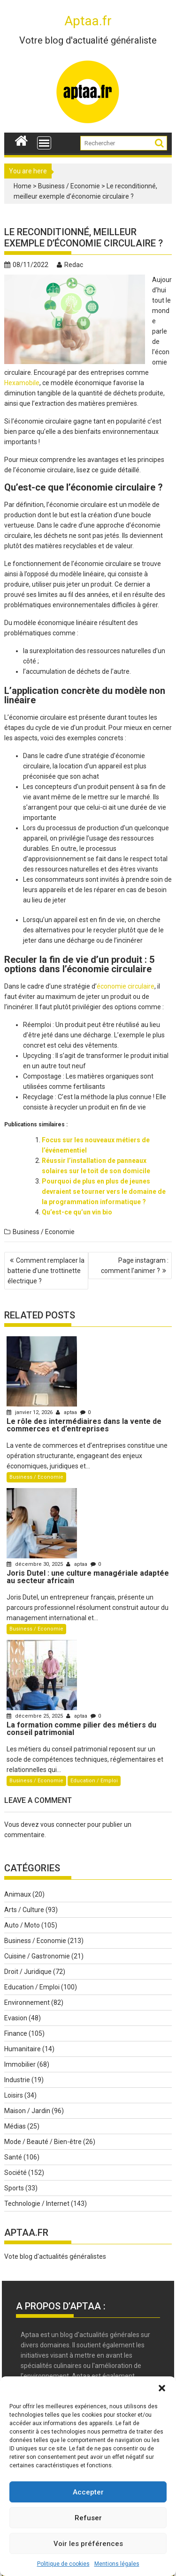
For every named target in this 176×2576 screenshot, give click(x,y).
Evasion (15, 2018)
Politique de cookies (63, 2564)
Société (15, 2172)
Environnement (27, 2002)
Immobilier (20, 2064)
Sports (14, 2188)
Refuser (88, 2518)
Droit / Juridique (28, 1971)
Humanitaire (22, 2049)
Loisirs (13, 2095)
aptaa (67, 1412)
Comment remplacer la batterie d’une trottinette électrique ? (46, 1271)
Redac (70, 264)
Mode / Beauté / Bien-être (43, 2141)
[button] (162, 2388)
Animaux (17, 1894)
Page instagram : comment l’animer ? (134, 1265)
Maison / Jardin (27, 2110)
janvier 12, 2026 (30, 1412)
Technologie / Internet (36, 2203)
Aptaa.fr (88, 21)
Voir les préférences (88, 2543)
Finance (15, 2033)
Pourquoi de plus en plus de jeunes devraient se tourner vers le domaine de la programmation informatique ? (104, 1191)
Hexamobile (21, 383)
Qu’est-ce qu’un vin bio (77, 1212)
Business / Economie (69, 186)
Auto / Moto (22, 1925)
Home (22, 186)
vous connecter (63, 1824)
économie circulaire (125, 986)
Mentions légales (116, 2564)
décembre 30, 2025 (35, 1564)
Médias (15, 2126)
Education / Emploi (94, 1781)
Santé (13, 2157)
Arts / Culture (24, 1909)
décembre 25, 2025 (35, 1716)
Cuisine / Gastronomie (37, 1956)
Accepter (88, 2492)
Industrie (17, 2080)
